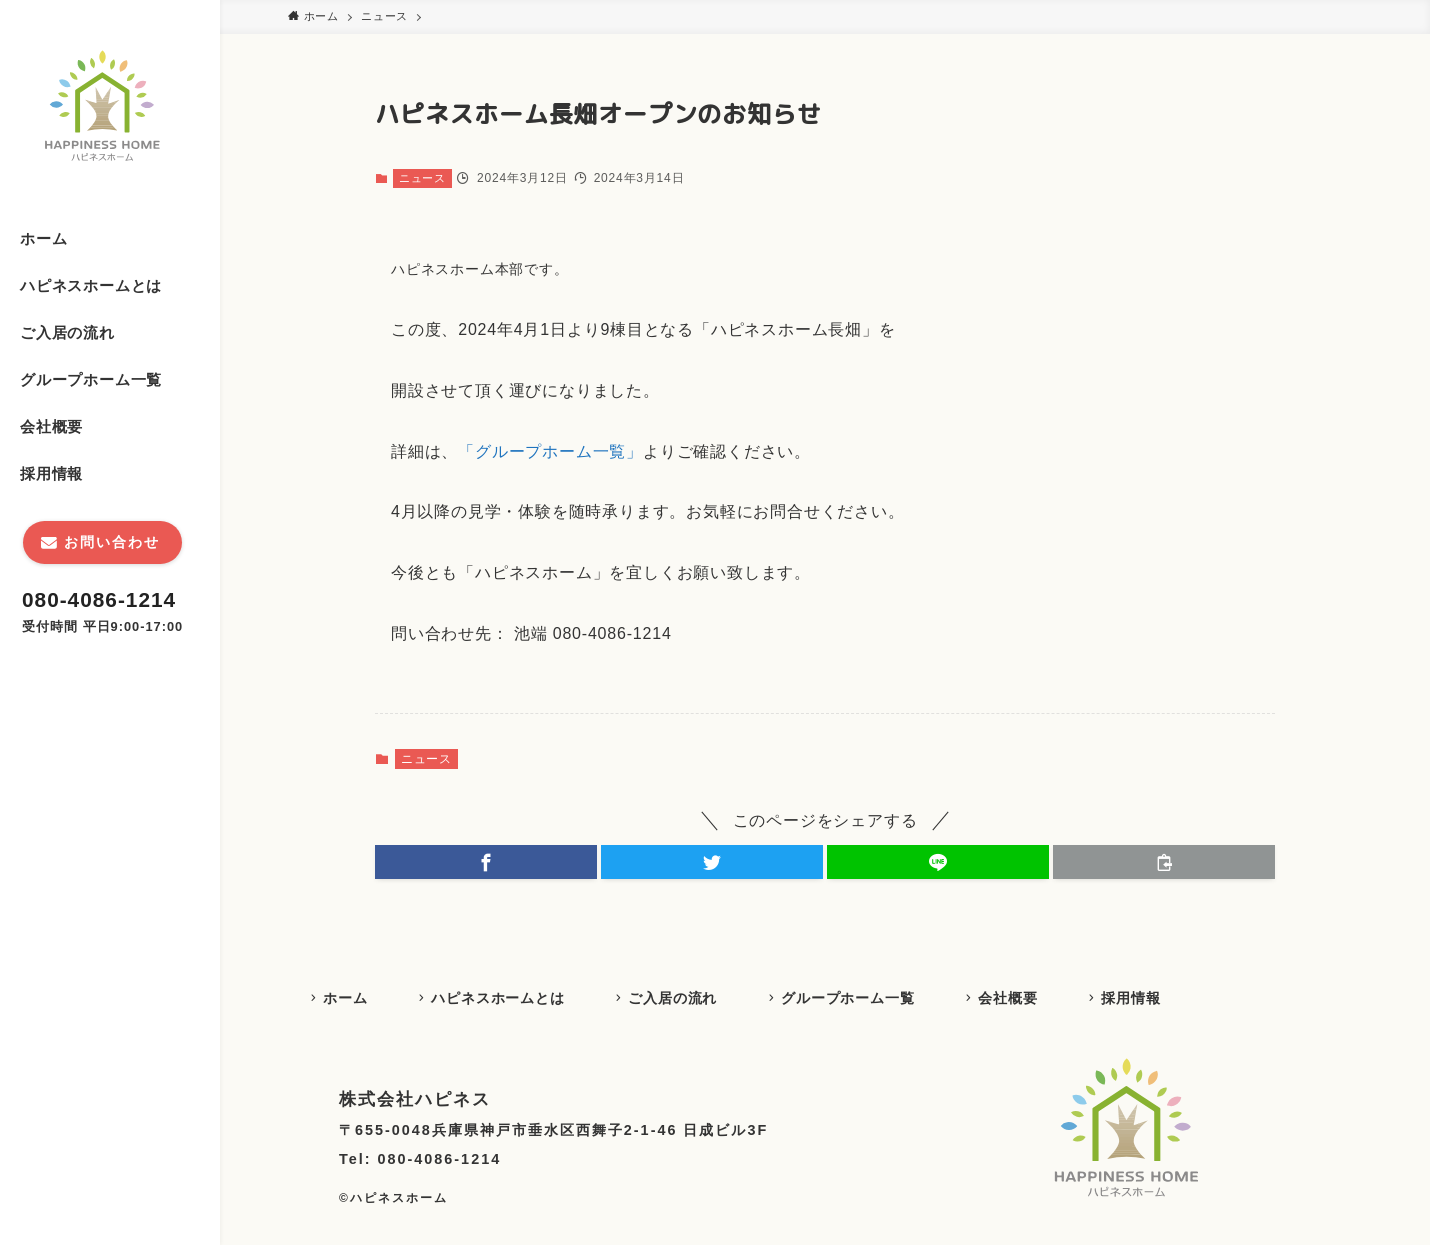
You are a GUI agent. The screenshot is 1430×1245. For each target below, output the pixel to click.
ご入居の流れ (683, 999)
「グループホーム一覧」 (550, 451)
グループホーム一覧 (862, 999)
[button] (486, 862)
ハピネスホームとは (504, 999)
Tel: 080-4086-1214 (420, 1162)
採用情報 (1153, 999)
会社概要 (1026, 999)
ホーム (348, 999)
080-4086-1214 (99, 599)
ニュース (422, 178)
